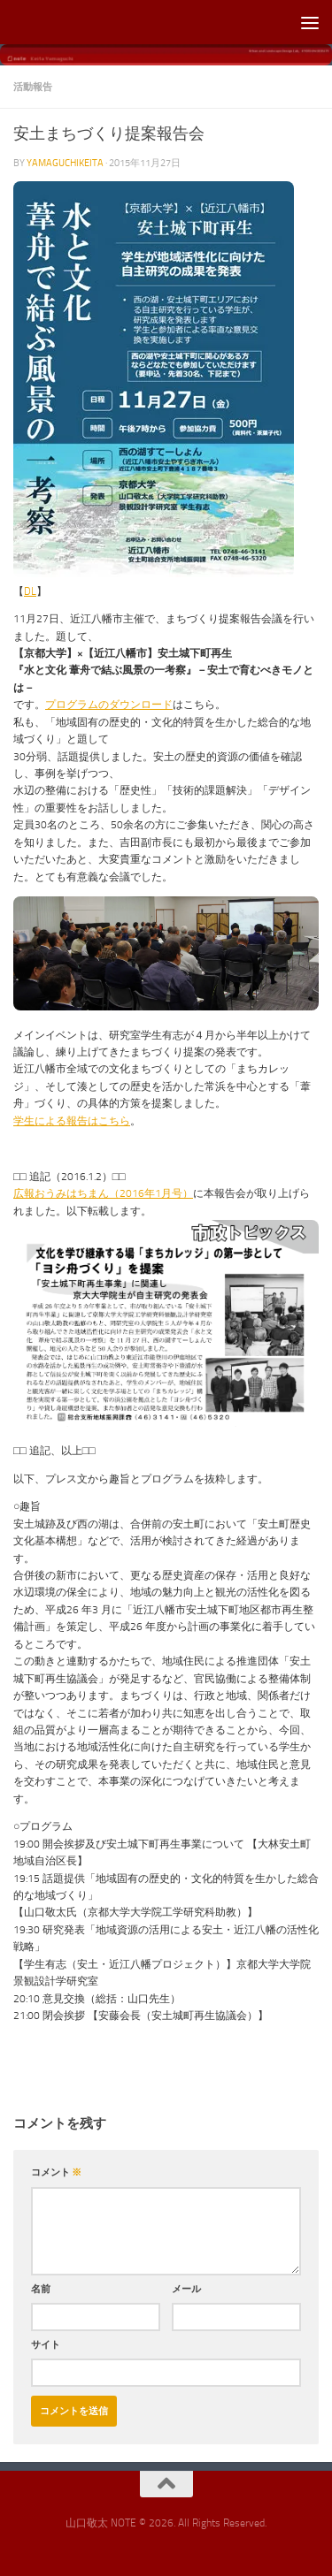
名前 (40, 2289)
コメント (56, 2172)
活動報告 (32, 86)
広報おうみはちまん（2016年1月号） (103, 1193)
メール (186, 2289)
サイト (45, 2344)
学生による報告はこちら (71, 1121)
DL (30, 591)
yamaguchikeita (65, 163)
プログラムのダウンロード (109, 704)
